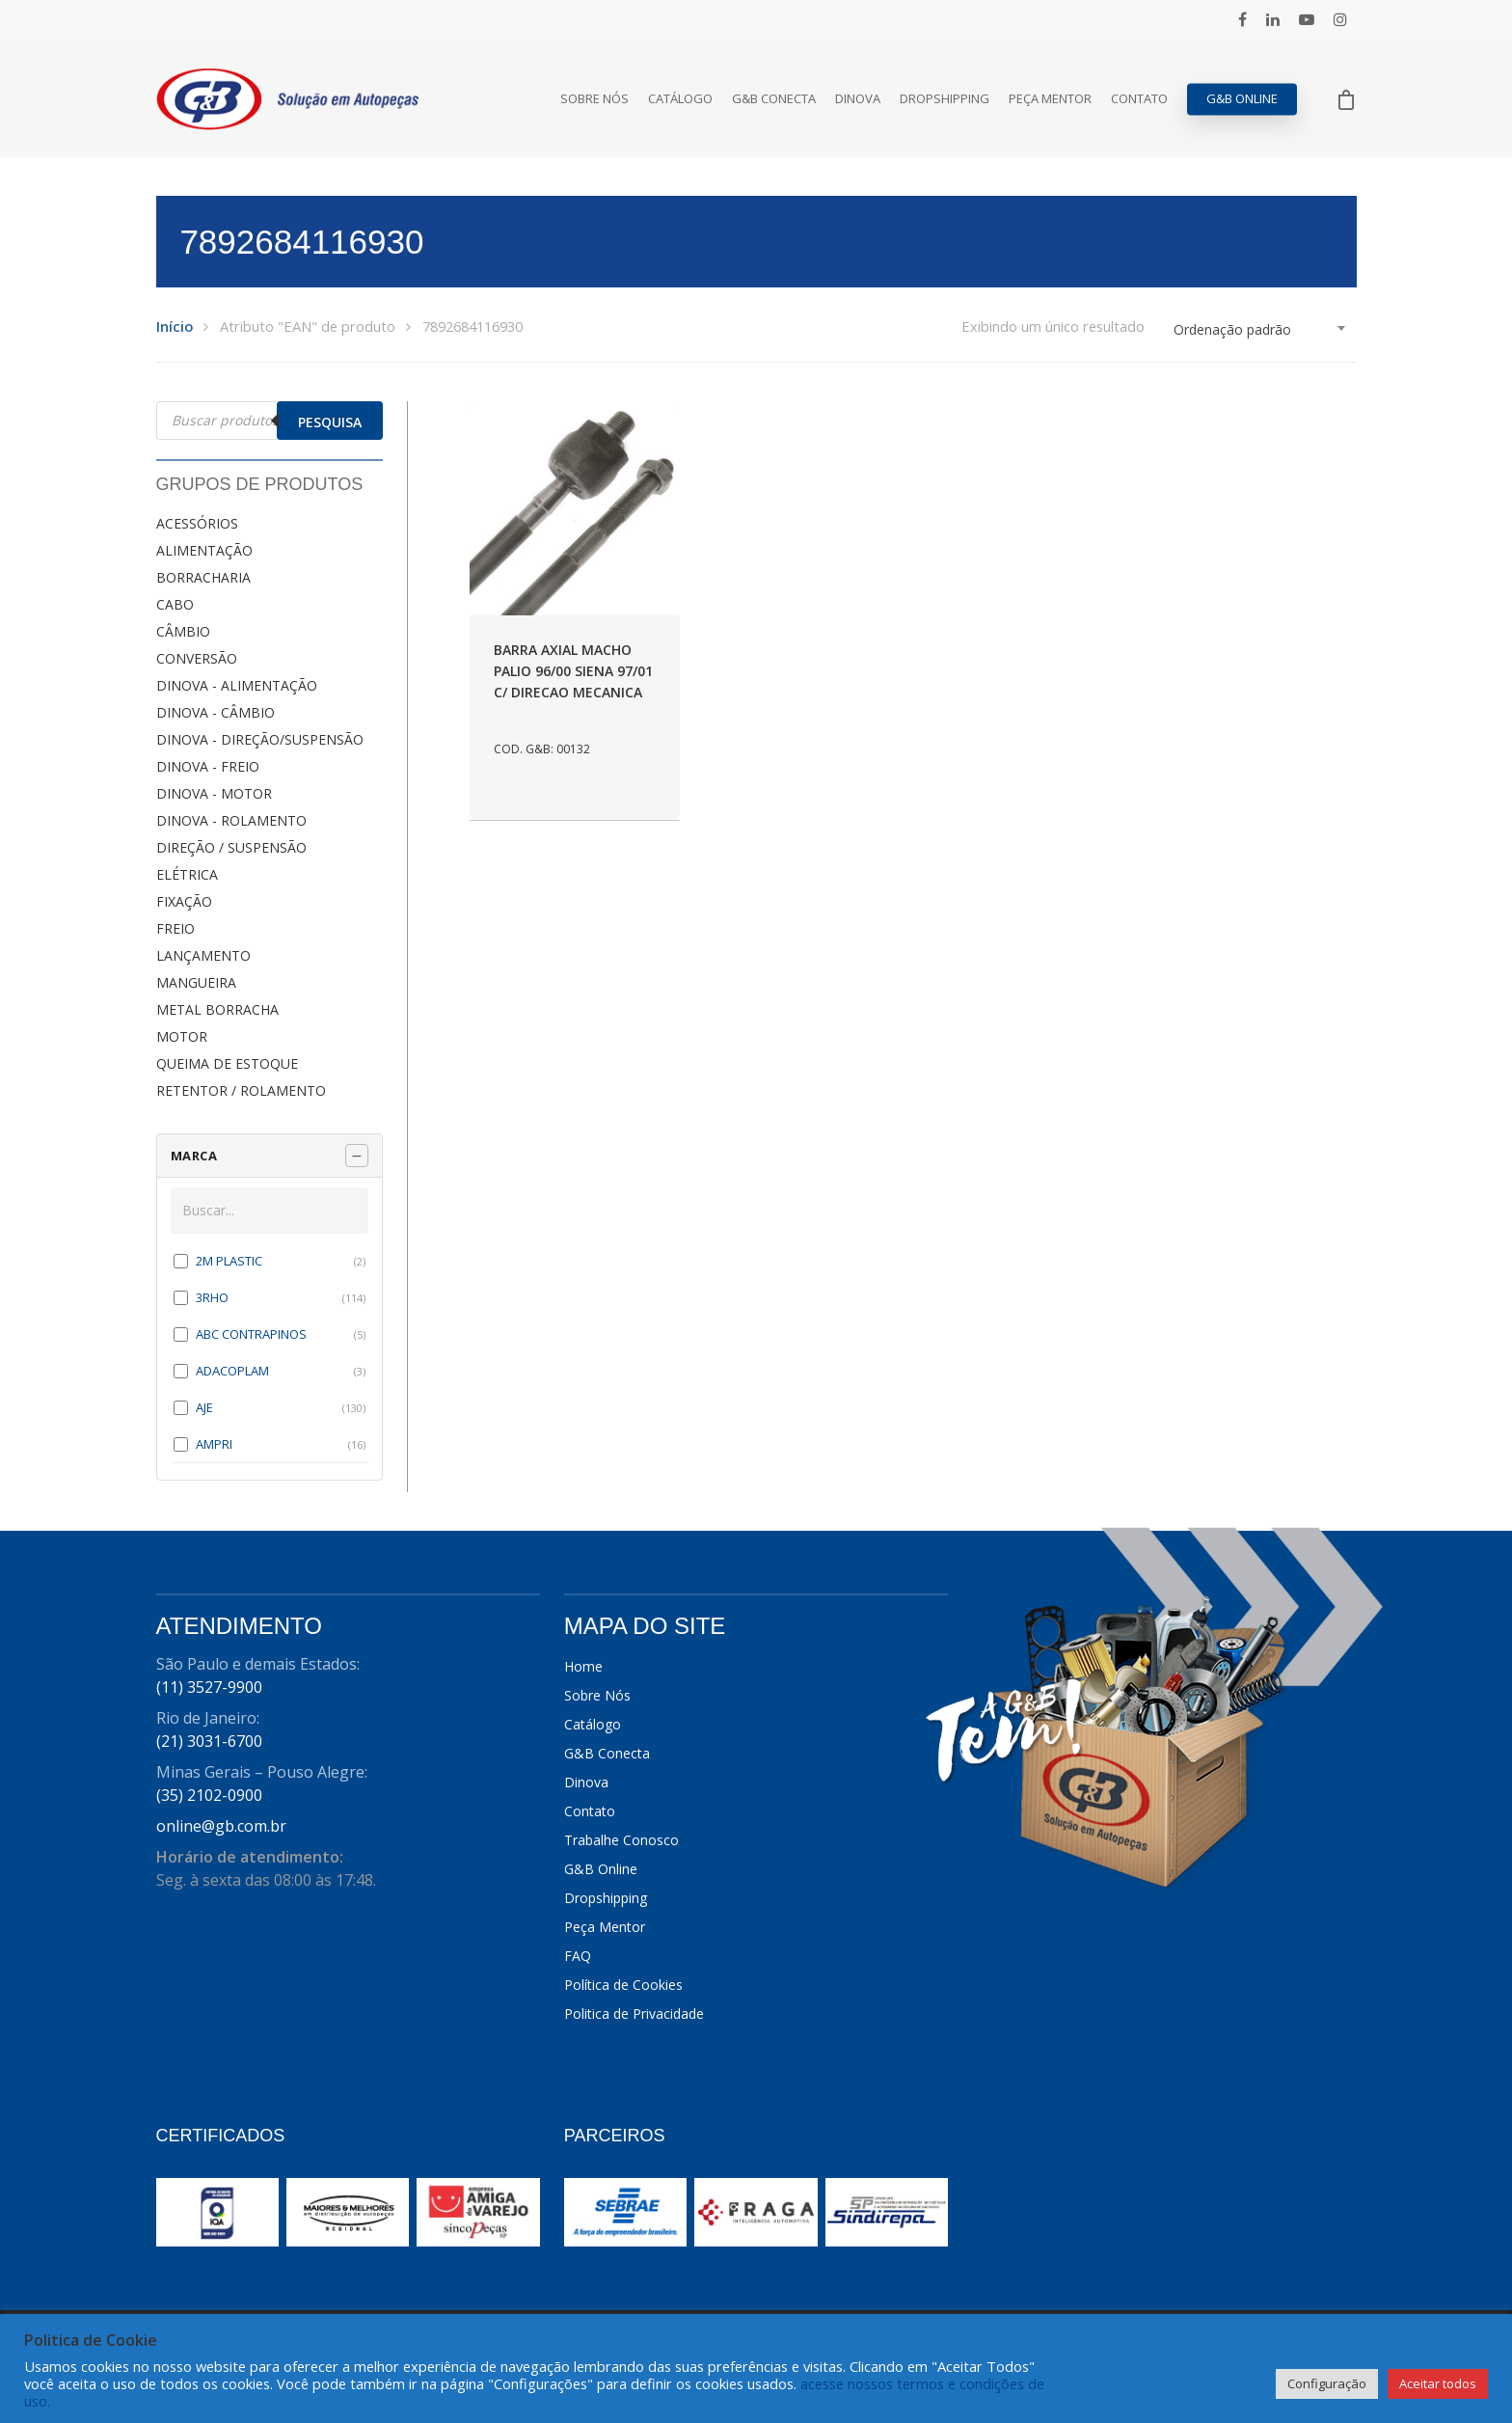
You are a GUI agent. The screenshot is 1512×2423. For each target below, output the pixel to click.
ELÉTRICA (187, 874)
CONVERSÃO (196, 658)
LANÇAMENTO (203, 955)
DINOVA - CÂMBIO (215, 712)
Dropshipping (944, 99)
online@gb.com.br (221, 1826)
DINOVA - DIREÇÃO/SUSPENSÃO (260, 739)
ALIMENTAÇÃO (204, 550)
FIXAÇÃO (184, 901)
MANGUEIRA (196, 982)
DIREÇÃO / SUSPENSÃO (231, 847)
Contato (1139, 99)
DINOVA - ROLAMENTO (231, 820)
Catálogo (680, 99)
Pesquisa (330, 422)
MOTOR (181, 1036)
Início (174, 326)
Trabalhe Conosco (621, 1840)
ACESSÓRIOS (197, 523)
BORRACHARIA (203, 577)
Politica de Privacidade (634, 2013)
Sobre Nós (594, 99)
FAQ (577, 1956)
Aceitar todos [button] (1437, 2383)
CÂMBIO (183, 631)
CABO (175, 604)
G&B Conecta (774, 99)
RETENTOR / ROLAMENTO (241, 1090)
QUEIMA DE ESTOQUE (227, 1063)
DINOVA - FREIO (207, 766)
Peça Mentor (1050, 99)
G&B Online (1242, 99)
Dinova (857, 99)
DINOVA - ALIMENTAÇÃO (236, 685)
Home (583, 1666)
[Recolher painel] (356, 1155)
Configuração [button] (1326, 2383)
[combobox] (1260, 330)
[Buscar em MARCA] (270, 1210)
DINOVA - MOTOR (214, 793)
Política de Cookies (623, 1984)
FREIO (175, 928)
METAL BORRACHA (217, 1009)
